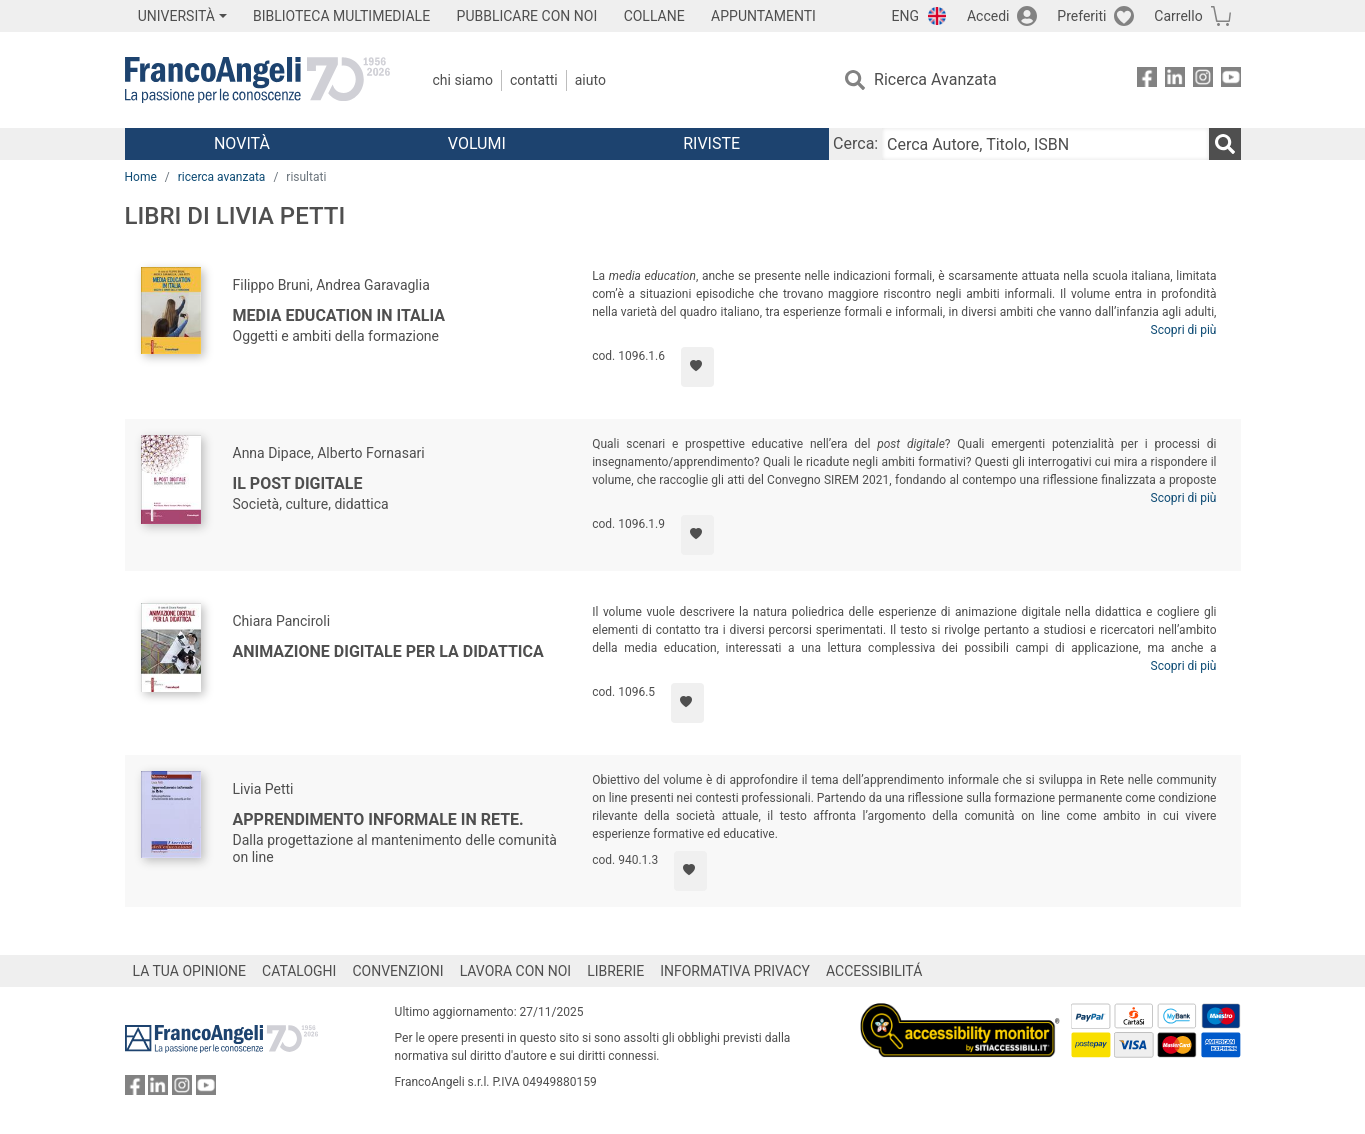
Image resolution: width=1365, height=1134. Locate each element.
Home (141, 177)
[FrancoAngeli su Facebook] (1147, 80)
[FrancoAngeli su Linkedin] (1175, 80)
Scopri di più (1184, 330)
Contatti (534, 80)
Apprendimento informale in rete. (378, 819)
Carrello (1178, 16)
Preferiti (1081, 16)
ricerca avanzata (222, 177)
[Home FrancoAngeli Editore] (257, 80)
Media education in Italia (339, 315)
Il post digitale (298, 483)
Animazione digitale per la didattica (388, 651)
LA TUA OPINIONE (190, 971)
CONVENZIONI (397, 971)
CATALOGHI (299, 971)
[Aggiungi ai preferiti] (697, 367)
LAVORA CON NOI (516, 971)
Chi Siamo (463, 80)
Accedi (988, 16)
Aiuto (590, 80)
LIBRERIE (615, 971)
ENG (905, 16)
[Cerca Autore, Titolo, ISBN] (1045, 144)
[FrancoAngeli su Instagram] (1203, 80)
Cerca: (855, 143)
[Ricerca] (1225, 144)
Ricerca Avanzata (935, 79)
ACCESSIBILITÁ (874, 971)
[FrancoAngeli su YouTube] (1231, 80)
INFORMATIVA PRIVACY (735, 971)
